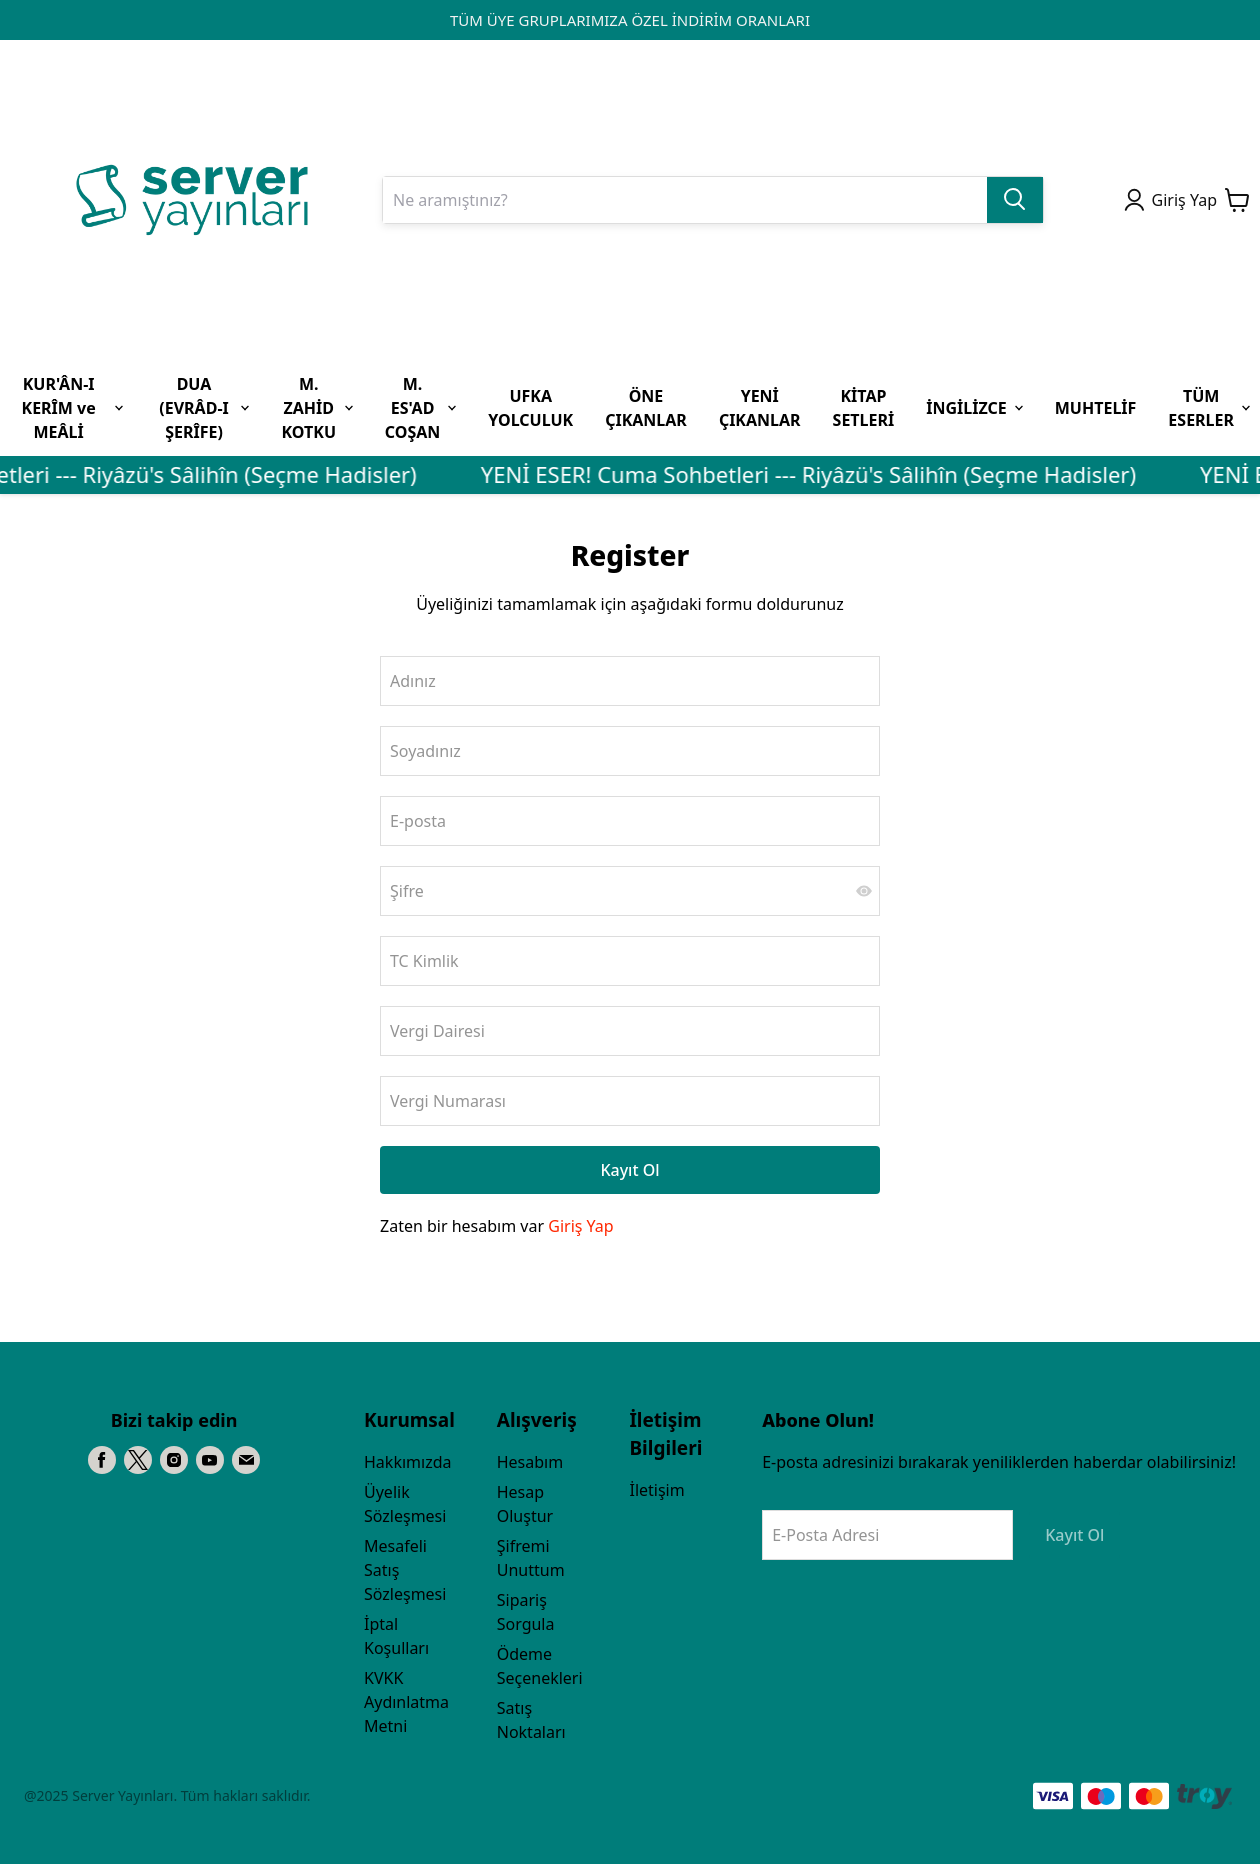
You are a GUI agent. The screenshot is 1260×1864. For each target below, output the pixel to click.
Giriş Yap (580, 1226)
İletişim (656, 1490)
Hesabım (530, 1462)
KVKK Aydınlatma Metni (406, 1702)
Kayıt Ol (629, 1170)
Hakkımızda (407, 1462)
